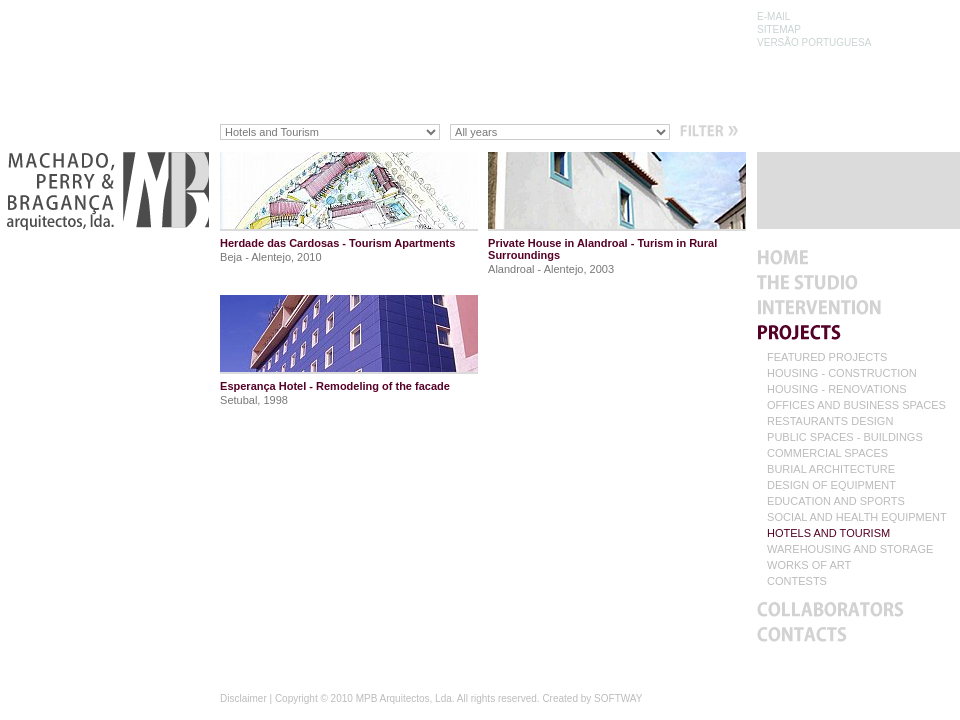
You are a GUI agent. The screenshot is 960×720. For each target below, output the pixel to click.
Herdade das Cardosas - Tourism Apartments (337, 243)
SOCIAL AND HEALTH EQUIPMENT (857, 517)
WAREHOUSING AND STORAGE (850, 549)
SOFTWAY (618, 698)
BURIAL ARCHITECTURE (831, 469)
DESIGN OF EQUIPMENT (831, 485)
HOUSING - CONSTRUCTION (842, 373)
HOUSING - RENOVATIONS (837, 389)
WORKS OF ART (809, 565)
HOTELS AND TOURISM (828, 533)
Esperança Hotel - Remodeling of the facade (335, 386)
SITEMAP (779, 29)
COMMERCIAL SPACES (827, 453)
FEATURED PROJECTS (827, 357)
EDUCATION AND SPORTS (836, 501)
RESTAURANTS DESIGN (830, 421)
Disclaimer (243, 698)
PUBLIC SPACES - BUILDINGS (845, 437)
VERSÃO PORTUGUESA (814, 42)
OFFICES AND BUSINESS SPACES (856, 405)
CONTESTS (797, 581)
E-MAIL (773, 16)
